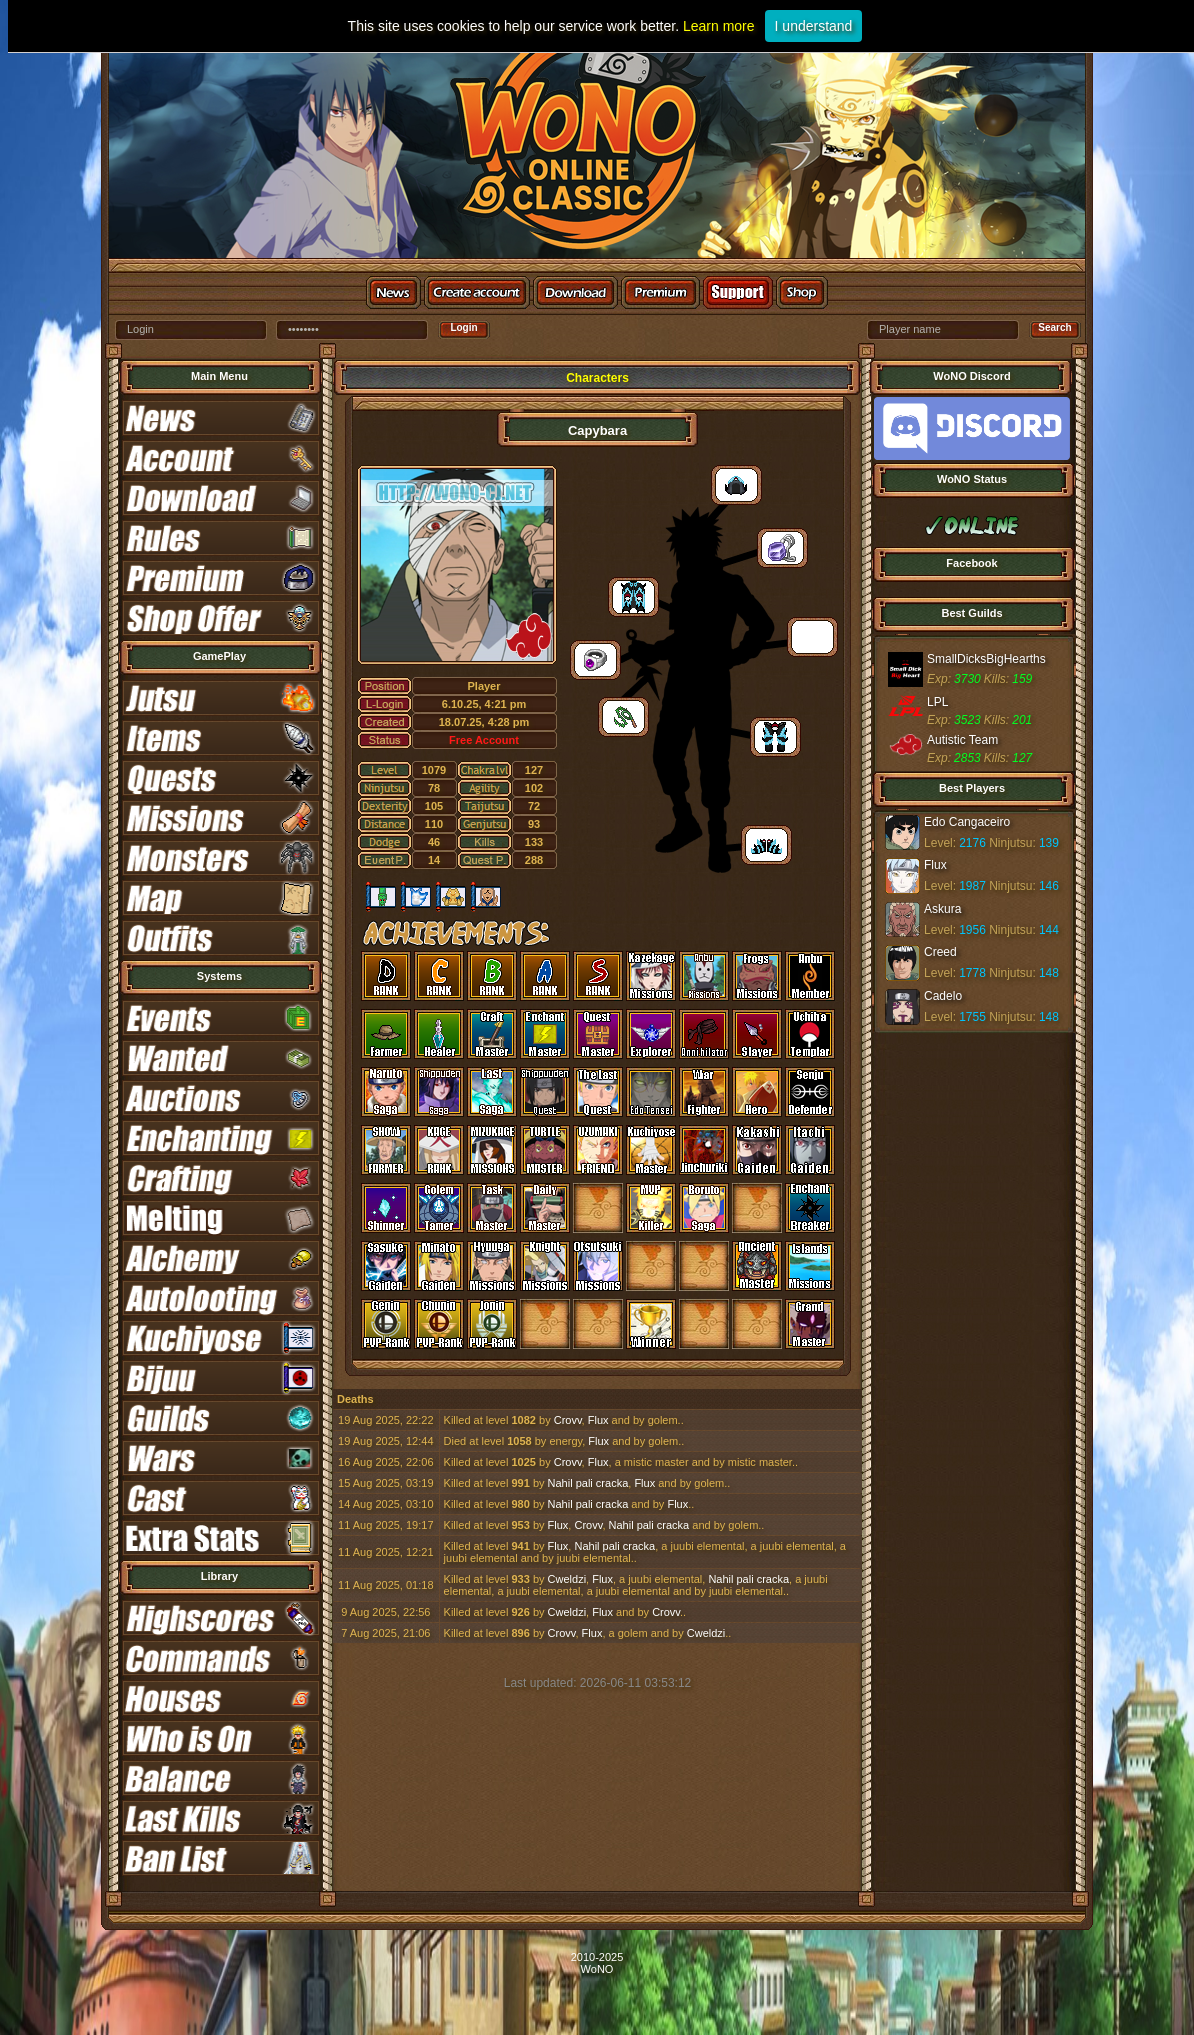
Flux (598, 1420)
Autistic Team (962, 740)
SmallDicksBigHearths (986, 659)
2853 (967, 758)
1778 (972, 973)
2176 (972, 843)
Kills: (996, 679)
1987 (972, 886)
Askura (942, 909)
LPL (937, 702)
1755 (972, 1017)
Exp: (939, 679)
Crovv (568, 1420)
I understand (814, 26)
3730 (967, 679)
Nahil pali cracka (588, 1483)
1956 (972, 930)
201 (1022, 720)
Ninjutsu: (1011, 843)
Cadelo (943, 996)
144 (1049, 930)
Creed (940, 952)
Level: (940, 843)
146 (1049, 886)
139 (1049, 843)
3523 (967, 720)
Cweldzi (567, 1579)
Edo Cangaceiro (967, 822)
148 (1049, 973)
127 (1022, 758)
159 (1022, 679)
